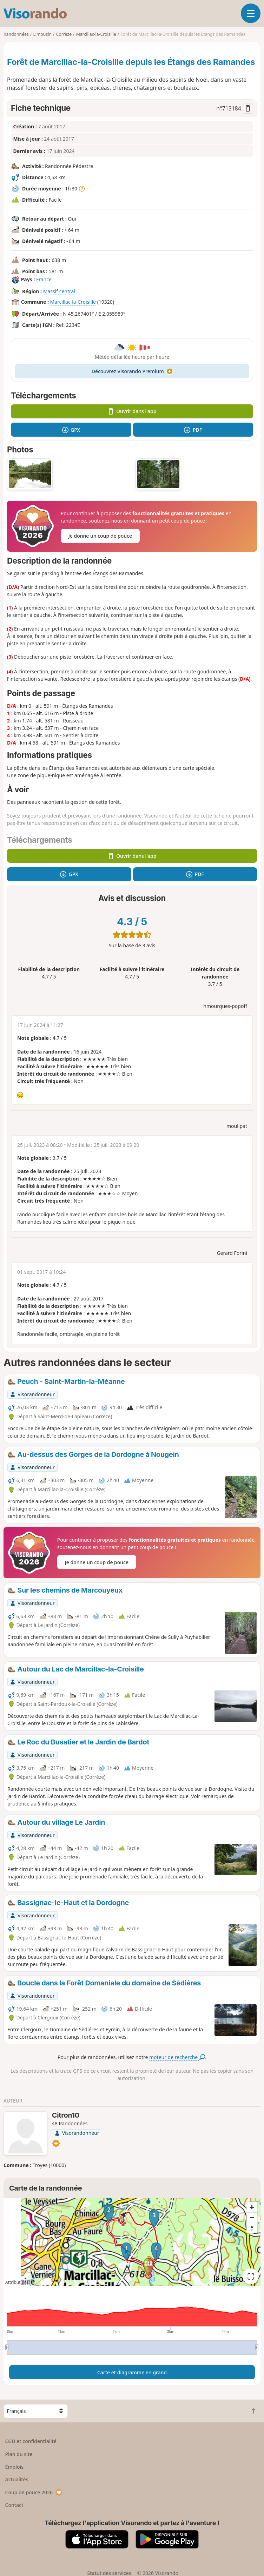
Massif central (59, 291)
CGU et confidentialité (31, 2441)
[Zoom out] (251, 2217)
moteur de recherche (177, 2057)
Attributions (17, 2282)
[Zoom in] (251, 2207)
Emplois (14, 2466)
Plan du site (19, 2454)
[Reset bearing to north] (251, 2228)
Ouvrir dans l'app (132, 411)
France (44, 279)
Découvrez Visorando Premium (132, 371)
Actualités (16, 2479)
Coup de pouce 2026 (34, 2492)
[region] (132, 2242)
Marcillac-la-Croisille (73, 301)
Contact (14, 2505)
